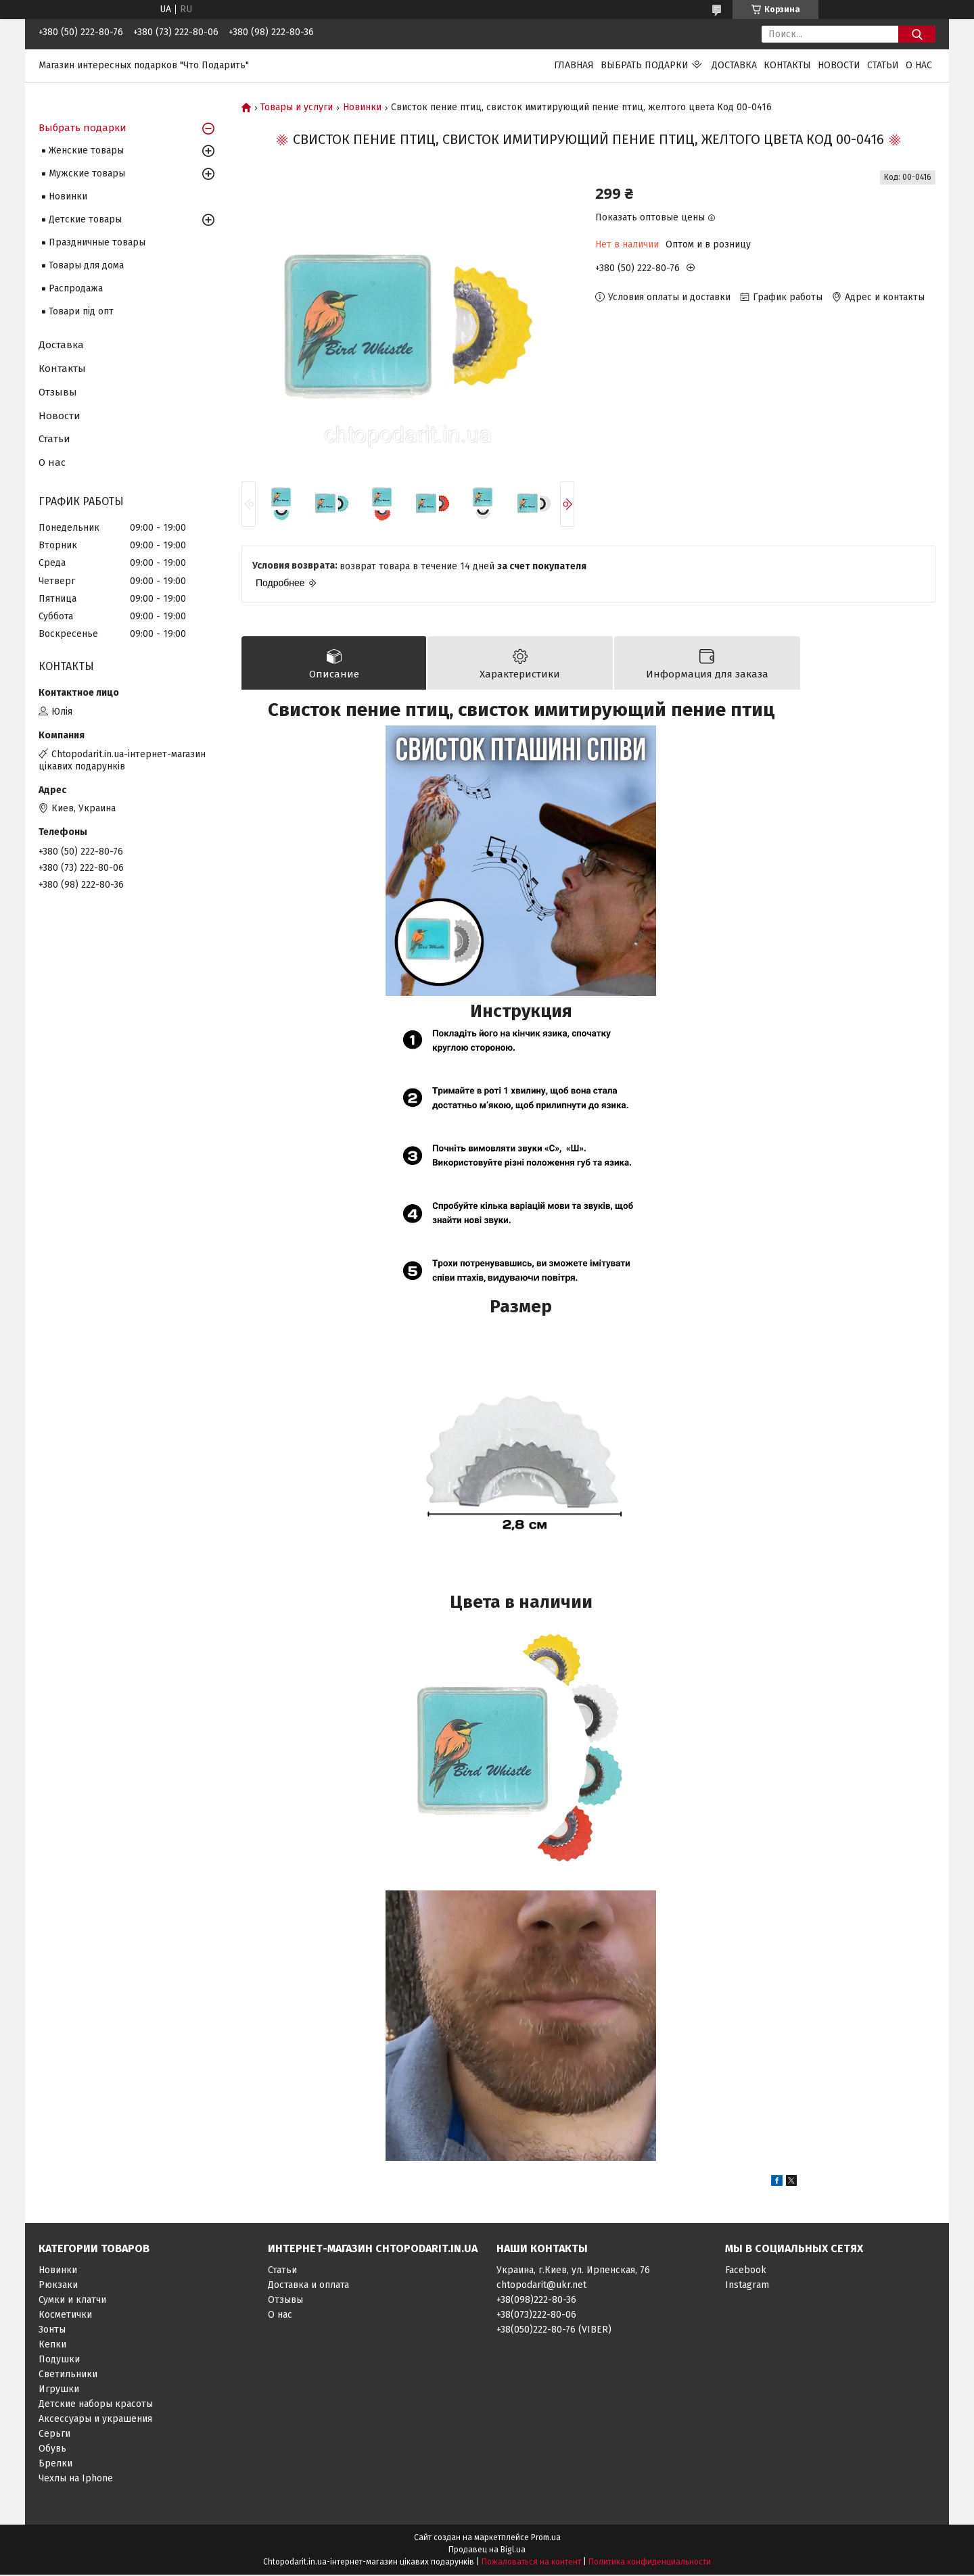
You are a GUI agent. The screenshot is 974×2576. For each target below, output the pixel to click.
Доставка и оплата (308, 2286)
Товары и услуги (296, 107)
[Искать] (916, 34)
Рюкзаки (58, 2286)
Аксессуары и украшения (95, 2420)
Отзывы (58, 392)
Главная (574, 65)
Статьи (883, 65)
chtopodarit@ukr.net (541, 2286)
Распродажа (76, 288)
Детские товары (85, 219)
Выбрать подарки (645, 65)
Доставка (734, 65)
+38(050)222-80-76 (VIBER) (553, 2331)
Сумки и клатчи (72, 2301)
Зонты (52, 2331)
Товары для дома (86, 265)
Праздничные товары (97, 242)
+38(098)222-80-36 (536, 2301)
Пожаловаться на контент (531, 2563)
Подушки (59, 2360)
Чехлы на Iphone (76, 2479)
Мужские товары (87, 173)
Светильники (68, 2375)
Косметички (65, 2316)
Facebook (745, 2271)
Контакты (787, 65)
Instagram (747, 2286)
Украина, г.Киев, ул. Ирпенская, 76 (573, 2271)
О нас (919, 65)
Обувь (52, 2450)
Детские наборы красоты (96, 2405)
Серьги (54, 2435)
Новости (839, 65)
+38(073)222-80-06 (536, 2316)
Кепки (52, 2346)
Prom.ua (546, 2539)
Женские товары (86, 150)
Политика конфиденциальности (649, 2563)
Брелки (55, 2465)
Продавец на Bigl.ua (487, 2551)
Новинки (362, 107)
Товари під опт (81, 311)
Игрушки (59, 2390)
